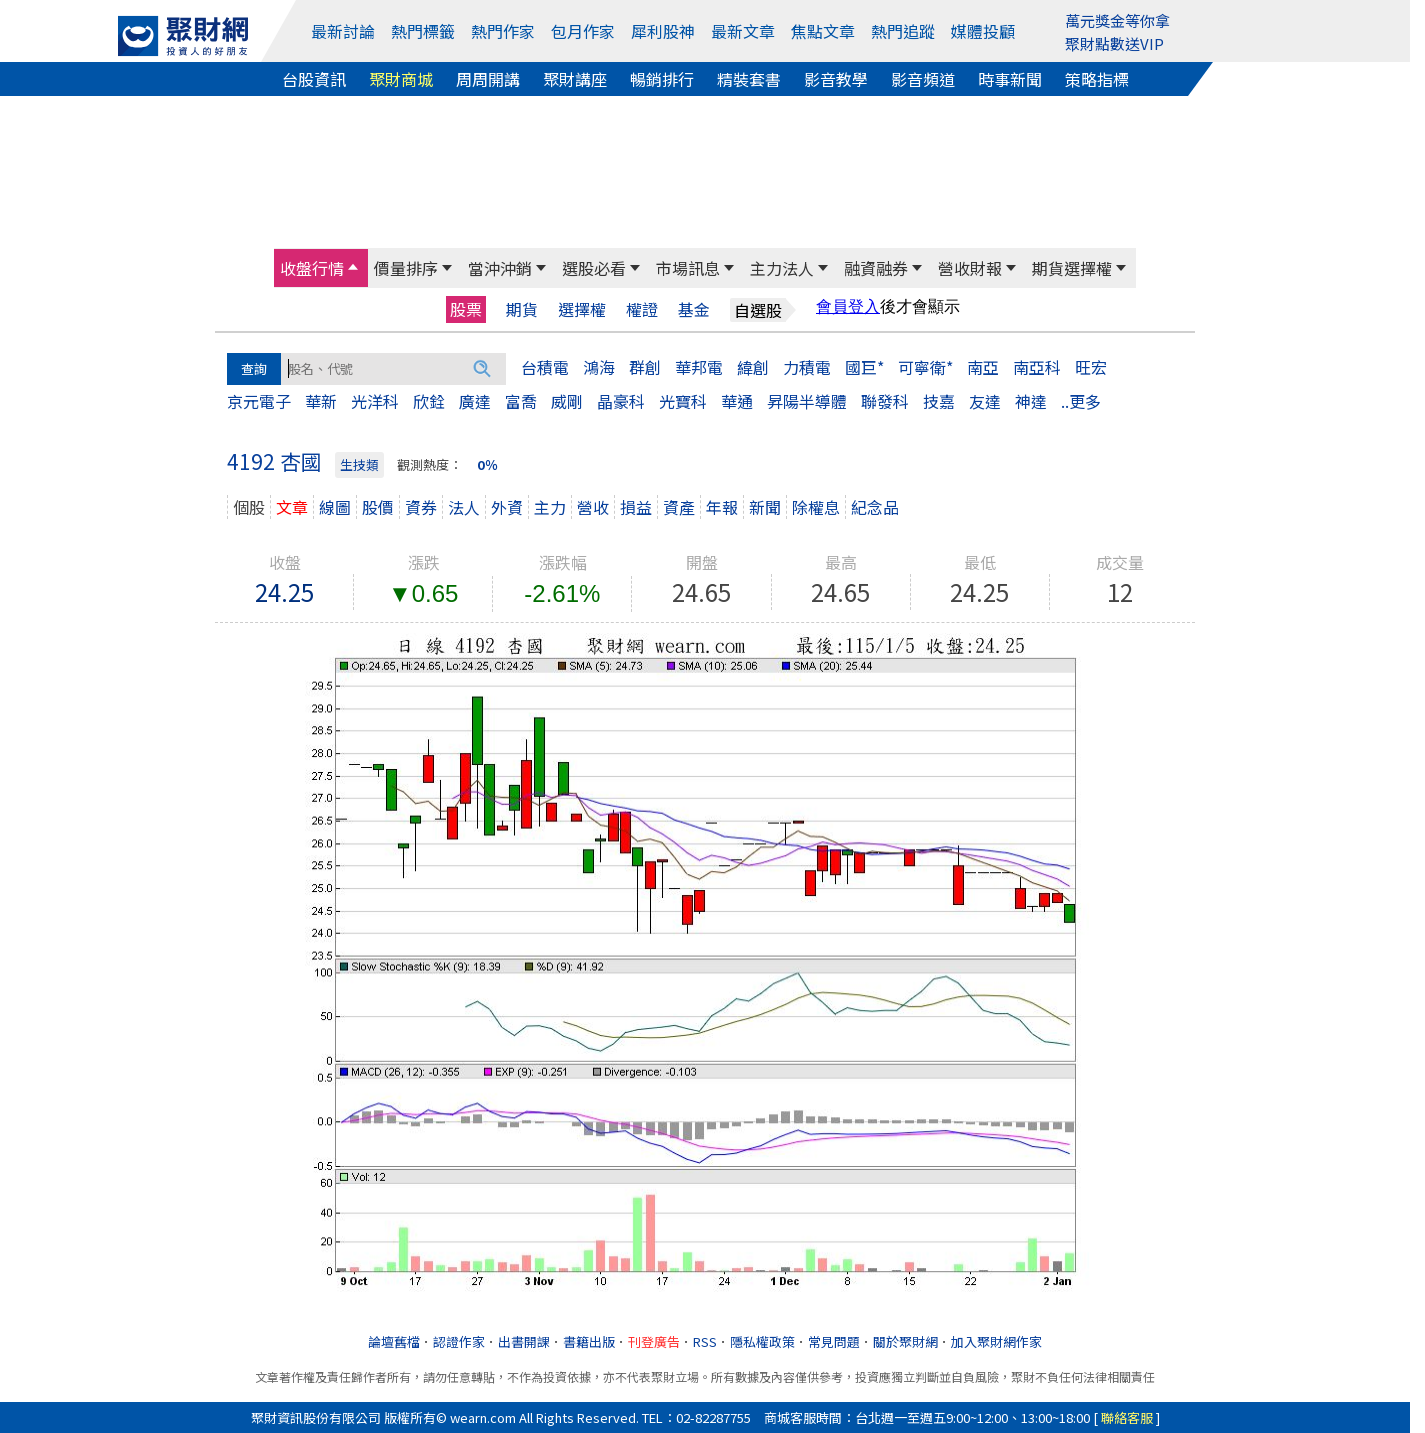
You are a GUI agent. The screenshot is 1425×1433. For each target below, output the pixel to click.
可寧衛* (925, 367)
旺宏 (1091, 367)
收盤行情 (312, 268)
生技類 (359, 464)
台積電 (545, 367)
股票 (466, 309)
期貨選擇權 (1072, 268)
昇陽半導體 (807, 401)
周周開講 (488, 79)
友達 (985, 401)
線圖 (335, 507)
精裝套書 (749, 79)
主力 (550, 507)
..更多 (1081, 401)
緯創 (753, 367)
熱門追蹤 (903, 31)
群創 (645, 367)
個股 (249, 507)
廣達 (475, 401)
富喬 (521, 401)
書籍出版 (589, 1341)
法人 (464, 507)
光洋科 (375, 401)
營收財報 (970, 268)
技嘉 (939, 401)
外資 (507, 507)
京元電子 (259, 401)
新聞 (765, 507)
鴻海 (599, 367)
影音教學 (836, 79)
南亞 (983, 367)
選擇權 (582, 309)
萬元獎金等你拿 (1117, 20)
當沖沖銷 (500, 268)
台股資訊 (314, 79)
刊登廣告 (654, 1341)
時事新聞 (1010, 79)
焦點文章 (823, 31)
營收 (593, 507)
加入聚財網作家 (996, 1341)
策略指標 (1097, 79)
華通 (737, 401)
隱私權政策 (762, 1341)
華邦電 (699, 367)
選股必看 (594, 268)
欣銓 (429, 401)
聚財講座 (575, 79)
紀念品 (875, 507)
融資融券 (876, 268)
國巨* (864, 367)
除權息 (816, 507)
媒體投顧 (983, 31)
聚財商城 (401, 79)
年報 (722, 507)
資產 (679, 507)
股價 (378, 507)
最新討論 (343, 31)
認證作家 (459, 1341)
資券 (421, 507)
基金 (694, 309)
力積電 (807, 367)
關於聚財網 (905, 1341)
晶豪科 (621, 401)
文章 (292, 507)
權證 (642, 309)
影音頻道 (923, 79)
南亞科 (1037, 367)
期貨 (522, 309)
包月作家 (583, 31)
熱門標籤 (423, 31)
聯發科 (885, 401)
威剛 (567, 401)
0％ (487, 464)
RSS (705, 1341)
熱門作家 (503, 31)
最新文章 (743, 31)
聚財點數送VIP (1114, 43)
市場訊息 (688, 268)
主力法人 (782, 268)
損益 (636, 507)
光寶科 (683, 401)
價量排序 (406, 268)
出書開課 (524, 1341)
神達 (1031, 401)
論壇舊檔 (394, 1341)
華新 (321, 401)
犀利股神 (663, 31)
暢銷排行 (662, 79)
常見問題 (834, 1341)
